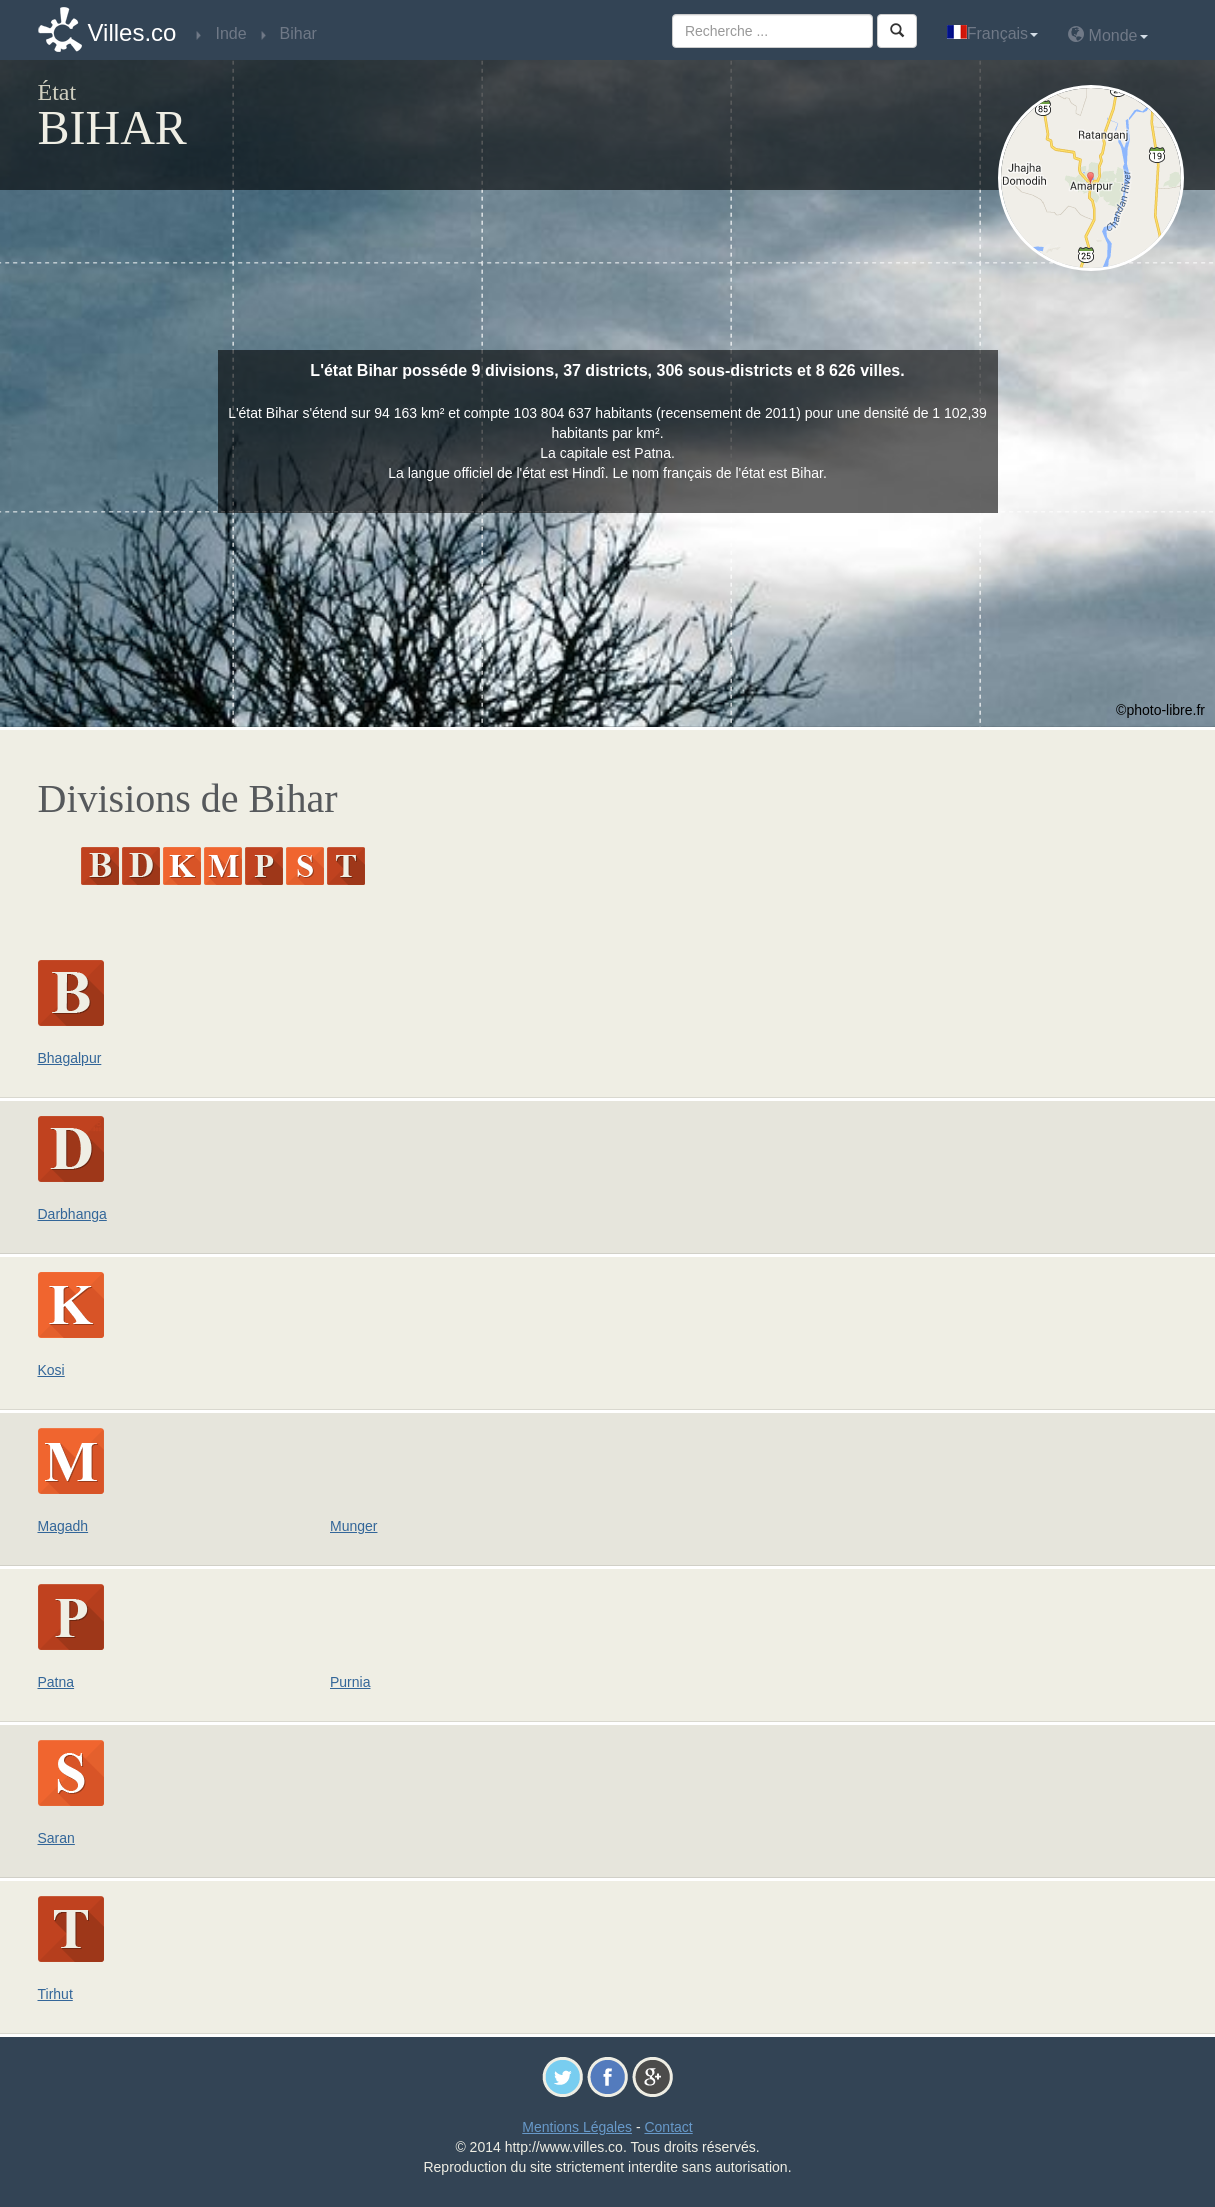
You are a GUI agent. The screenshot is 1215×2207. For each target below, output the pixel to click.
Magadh (63, 1526)
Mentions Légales (577, 2127)
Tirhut (55, 1994)
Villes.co (132, 32)
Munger (353, 1526)
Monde (1107, 34)
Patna (56, 1682)
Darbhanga (72, 1214)
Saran (56, 1838)
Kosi (51, 1370)
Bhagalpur (70, 1058)
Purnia (350, 1682)
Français (992, 33)
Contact (668, 2127)
